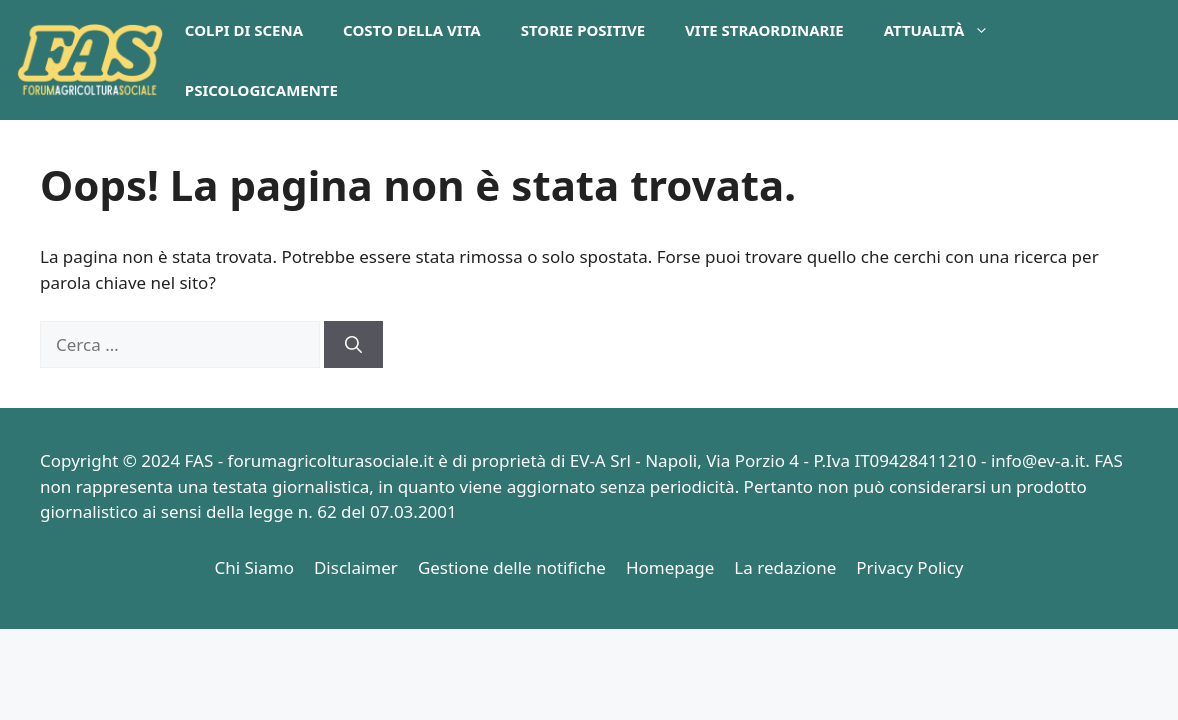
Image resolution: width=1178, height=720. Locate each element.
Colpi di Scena (244, 30)
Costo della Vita (412, 30)
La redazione (785, 567)
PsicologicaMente (261, 90)
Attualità (947, 30)
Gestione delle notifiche (512, 567)
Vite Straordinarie (764, 30)
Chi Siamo (254, 567)
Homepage (670, 567)
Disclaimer (356, 567)
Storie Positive (583, 30)
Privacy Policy (909, 567)
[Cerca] (353, 345)
